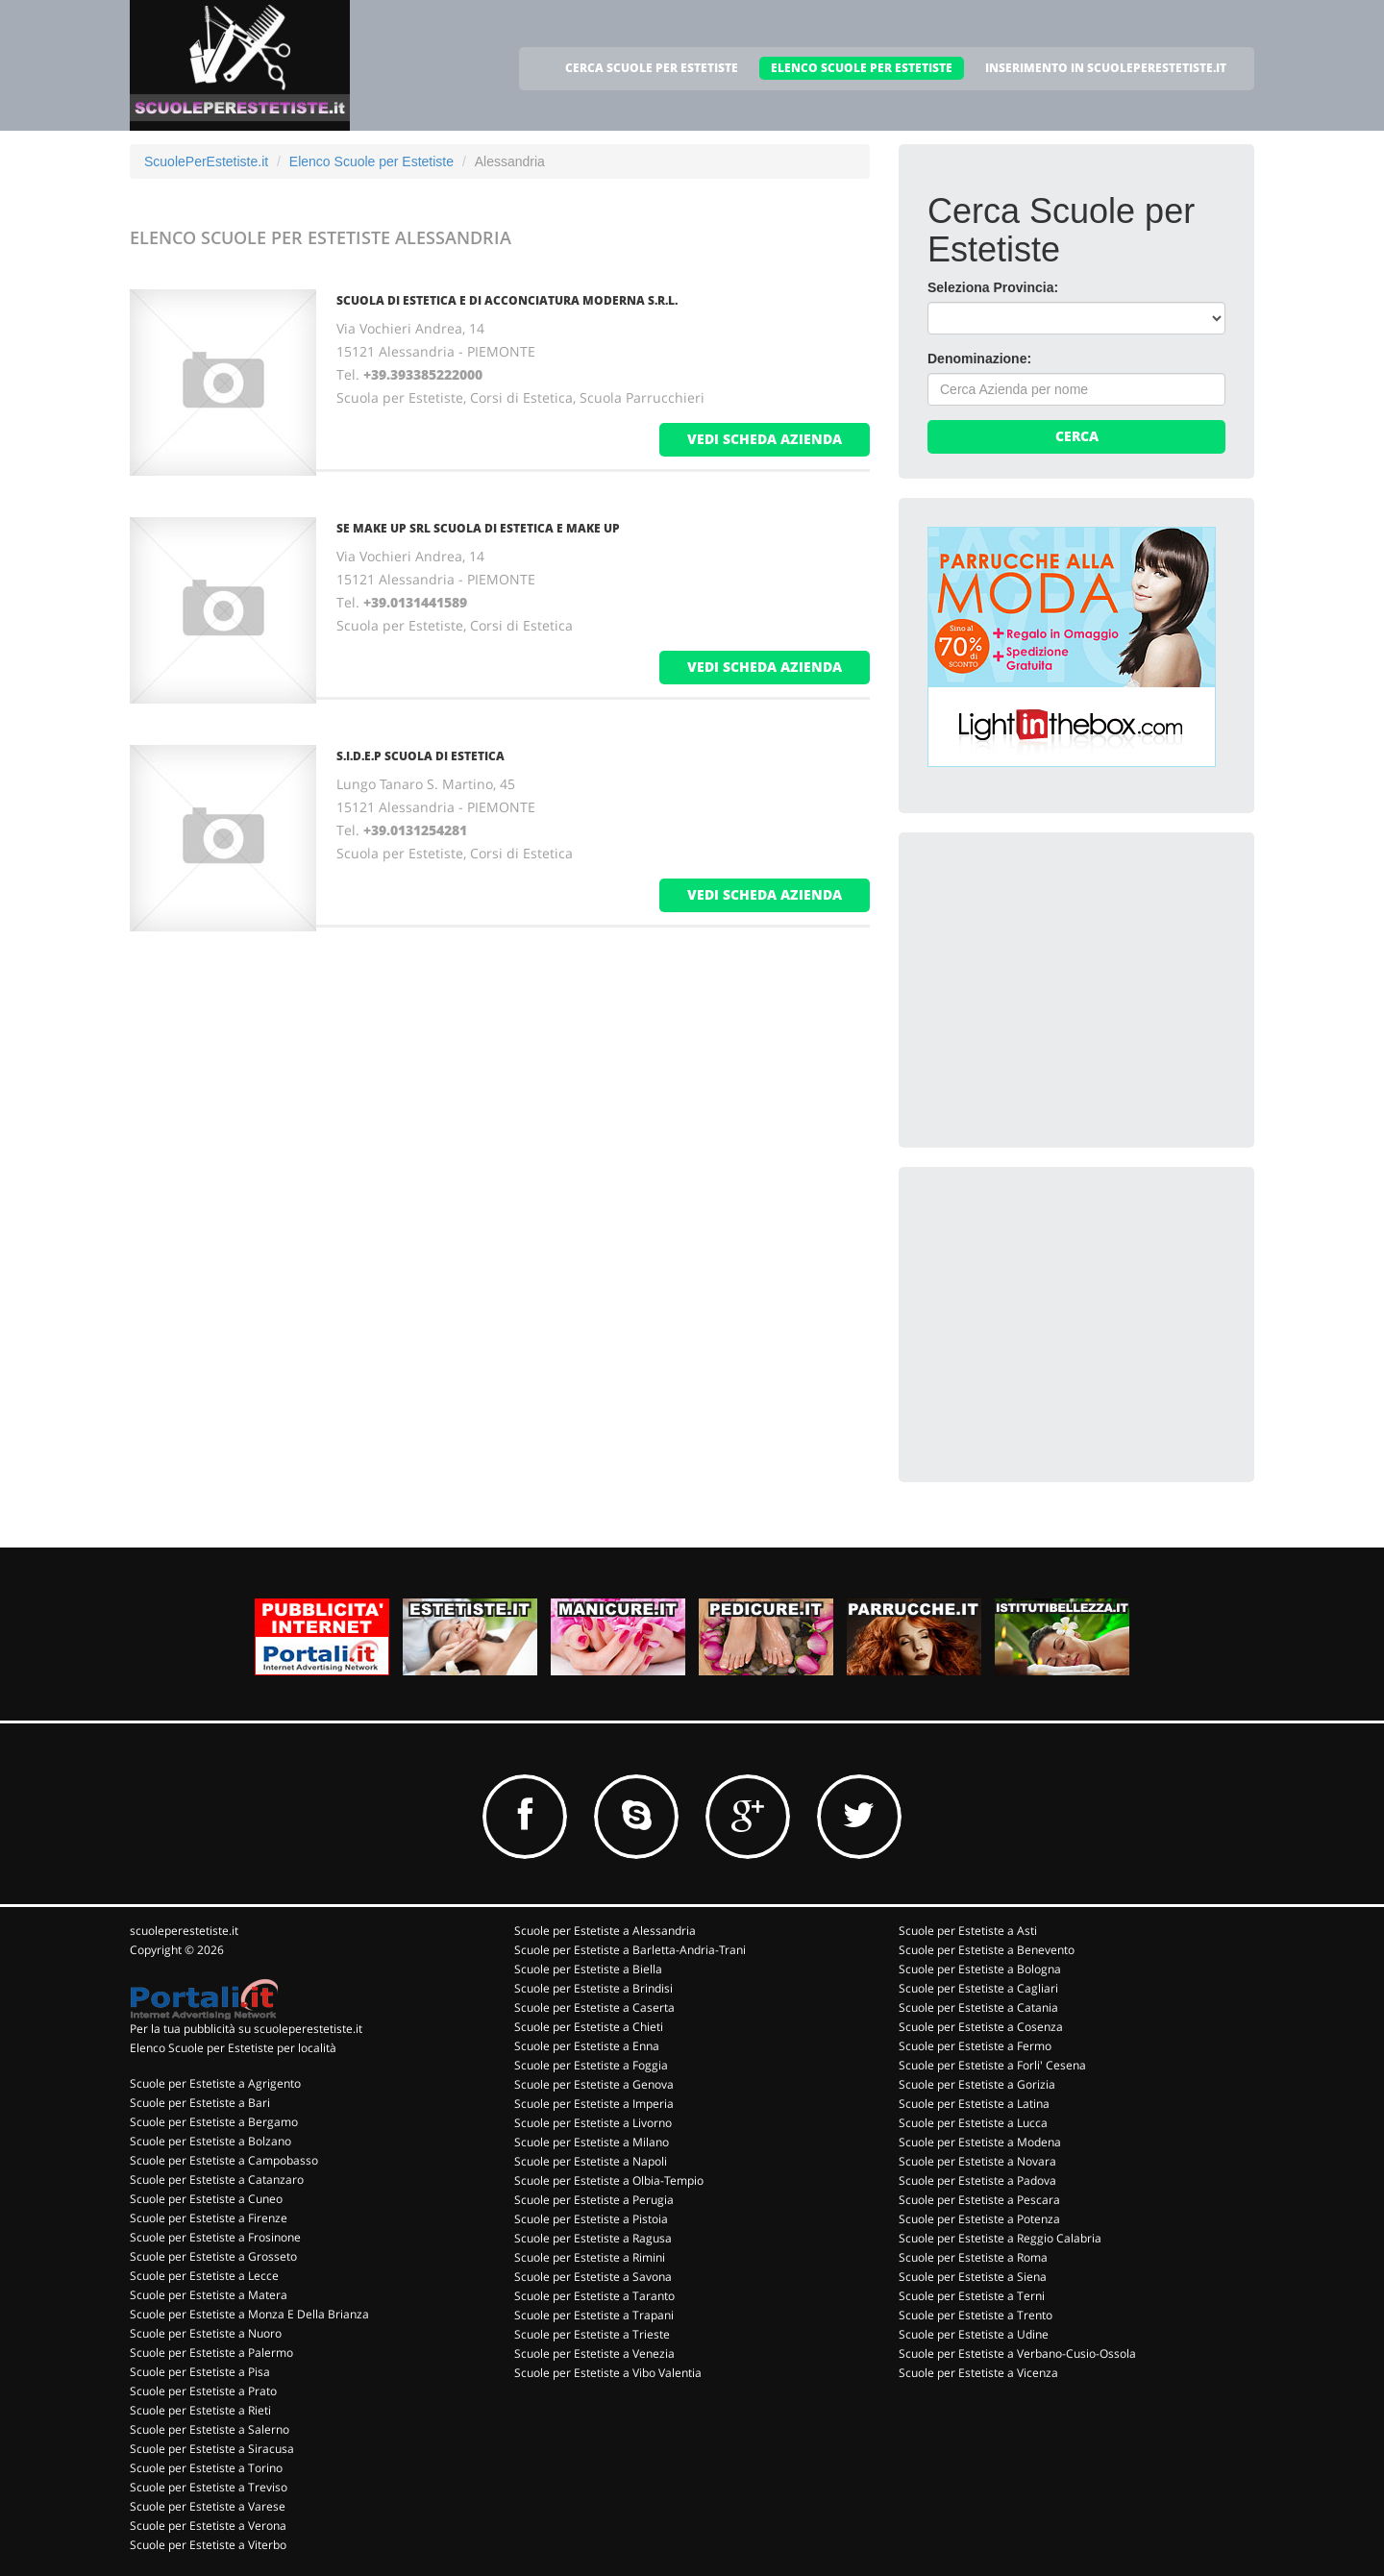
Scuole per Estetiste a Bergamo (214, 2122)
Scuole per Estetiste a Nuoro (206, 2333)
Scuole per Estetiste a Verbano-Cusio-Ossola (1017, 2353)
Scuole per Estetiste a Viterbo (208, 2545)
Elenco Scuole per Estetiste (371, 161)
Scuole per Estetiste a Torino (206, 2468)
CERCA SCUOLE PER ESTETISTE (651, 68)
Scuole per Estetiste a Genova (594, 2084)
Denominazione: (979, 358)
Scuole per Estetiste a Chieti (588, 2027)
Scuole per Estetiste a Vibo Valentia (608, 2373)
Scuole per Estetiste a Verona (208, 2525)
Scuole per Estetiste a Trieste (592, 2334)
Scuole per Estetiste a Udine (974, 2334)
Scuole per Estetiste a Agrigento (215, 2083)
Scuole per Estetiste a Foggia (591, 2065)
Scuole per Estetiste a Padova (977, 2180)
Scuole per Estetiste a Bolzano (210, 2141)
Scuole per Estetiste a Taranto (594, 2296)
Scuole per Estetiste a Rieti (200, 2410)
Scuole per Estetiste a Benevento (987, 1950)
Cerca (1077, 436)
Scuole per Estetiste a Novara (977, 2161)
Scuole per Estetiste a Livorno (593, 2123)
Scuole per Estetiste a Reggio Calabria (1000, 2238)
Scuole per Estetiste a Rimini (589, 2257)
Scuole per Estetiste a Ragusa (593, 2238)
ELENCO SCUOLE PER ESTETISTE (861, 68)
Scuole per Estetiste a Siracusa (212, 2448)
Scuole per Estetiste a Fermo (975, 2046)
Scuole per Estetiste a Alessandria (605, 1930)
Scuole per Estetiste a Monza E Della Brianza (249, 2314)
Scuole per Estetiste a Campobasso (224, 2160)
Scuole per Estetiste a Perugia (594, 2200)
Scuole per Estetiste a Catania (978, 2007)
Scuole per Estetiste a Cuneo (206, 2199)
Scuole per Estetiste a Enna (586, 2046)
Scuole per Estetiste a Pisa (200, 2372)
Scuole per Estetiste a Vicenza (978, 2373)
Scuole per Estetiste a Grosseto (213, 2256)
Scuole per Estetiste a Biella (588, 1969)
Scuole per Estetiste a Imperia (594, 2103)
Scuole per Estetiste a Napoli (590, 2161)
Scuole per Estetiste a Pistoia (591, 2219)
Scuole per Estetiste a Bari (200, 2102)
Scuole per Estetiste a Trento (975, 2315)
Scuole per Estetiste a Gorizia (977, 2084)
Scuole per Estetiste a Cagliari (978, 1988)
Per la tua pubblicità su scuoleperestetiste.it (246, 2028)
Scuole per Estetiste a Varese (207, 2506)
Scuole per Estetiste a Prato (203, 2391)
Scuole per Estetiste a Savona (593, 2276)
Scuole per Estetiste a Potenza (979, 2219)
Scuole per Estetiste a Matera (208, 2295)
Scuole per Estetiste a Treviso (208, 2487)
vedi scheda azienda (764, 439)
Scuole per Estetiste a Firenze (208, 2218)
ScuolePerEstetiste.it (206, 161)
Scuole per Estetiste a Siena (973, 2276)
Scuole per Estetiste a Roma (973, 2257)
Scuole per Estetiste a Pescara (979, 2200)
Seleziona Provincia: (992, 287)
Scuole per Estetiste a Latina (974, 2103)
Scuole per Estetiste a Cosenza (981, 2027)
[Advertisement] (1071, 981)
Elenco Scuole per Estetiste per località (233, 2048)
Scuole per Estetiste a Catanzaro (217, 2179)
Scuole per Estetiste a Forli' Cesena (992, 2065)
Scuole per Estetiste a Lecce (204, 2275)
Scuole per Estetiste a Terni (972, 2296)
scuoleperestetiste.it (184, 1930)
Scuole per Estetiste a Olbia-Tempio (609, 2180)
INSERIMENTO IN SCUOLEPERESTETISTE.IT (1105, 68)
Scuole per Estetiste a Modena (980, 2142)
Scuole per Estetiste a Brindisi (593, 1988)
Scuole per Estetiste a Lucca (973, 2123)
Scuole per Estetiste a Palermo (211, 2352)
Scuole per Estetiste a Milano (591, 2142)
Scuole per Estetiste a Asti (968, 1930)
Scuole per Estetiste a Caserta (594, 2007)
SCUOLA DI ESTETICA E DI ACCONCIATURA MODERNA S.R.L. (507, 300)
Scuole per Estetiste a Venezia (594, 2353)
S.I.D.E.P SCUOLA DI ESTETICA (420, 756)
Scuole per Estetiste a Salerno (209, 2429)
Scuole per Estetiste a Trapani (594, 2315)
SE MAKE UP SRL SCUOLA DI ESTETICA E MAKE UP (478, 528)
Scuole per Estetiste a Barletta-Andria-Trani (630, 1950)
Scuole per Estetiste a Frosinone (215, 2237)
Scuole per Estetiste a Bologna (980, 1969)
